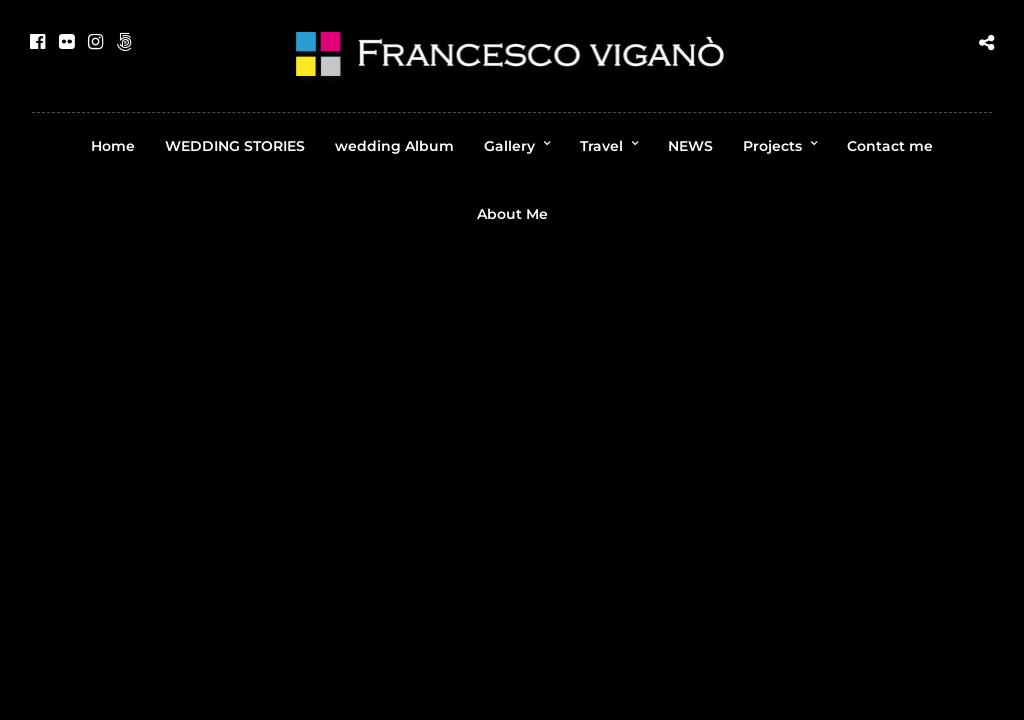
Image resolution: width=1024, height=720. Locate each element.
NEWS (690, 146)
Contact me (890, 146)
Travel (601, 146)
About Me (512, 214)
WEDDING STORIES (235, 146)
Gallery (509, 146)
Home (113, 146)
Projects (772, 146)
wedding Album (394, 146)
